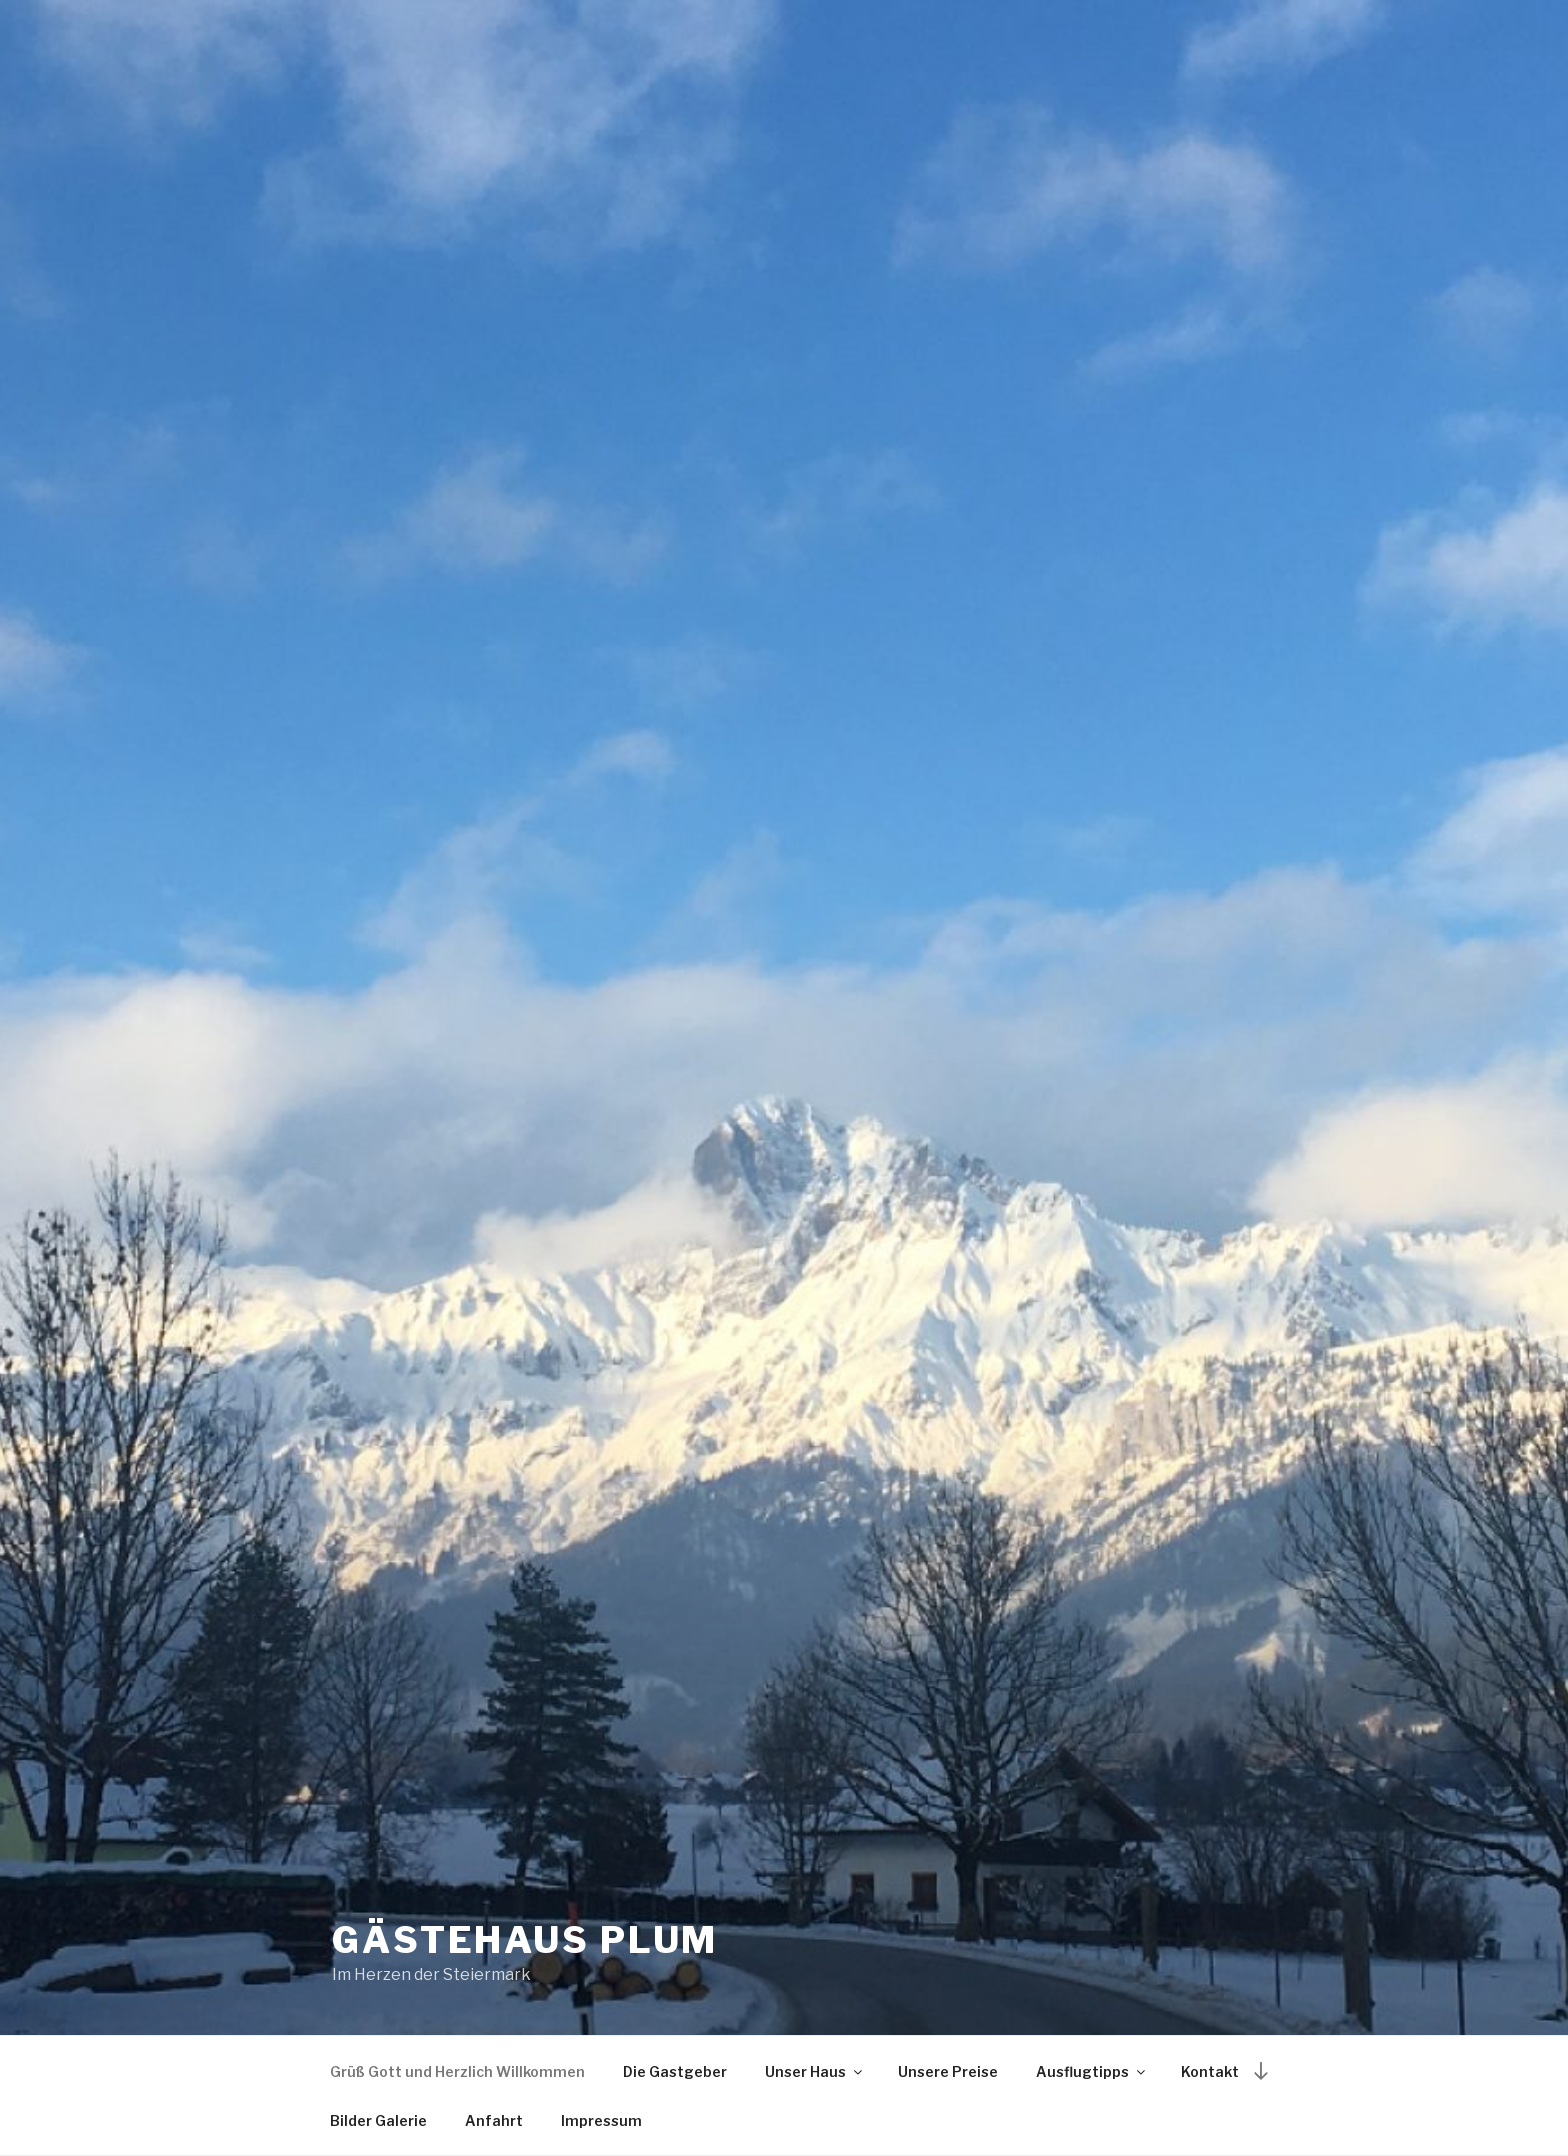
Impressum (601, 2120)
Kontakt (1210, 2071)
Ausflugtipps (1092, 2071)
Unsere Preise (948, 2071)
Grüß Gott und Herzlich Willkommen (457, 2071)
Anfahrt (494, 2120)
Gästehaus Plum (525, 1940)
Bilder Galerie (378, 2120)
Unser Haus (815, 2071)
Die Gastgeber (675, 2071)
